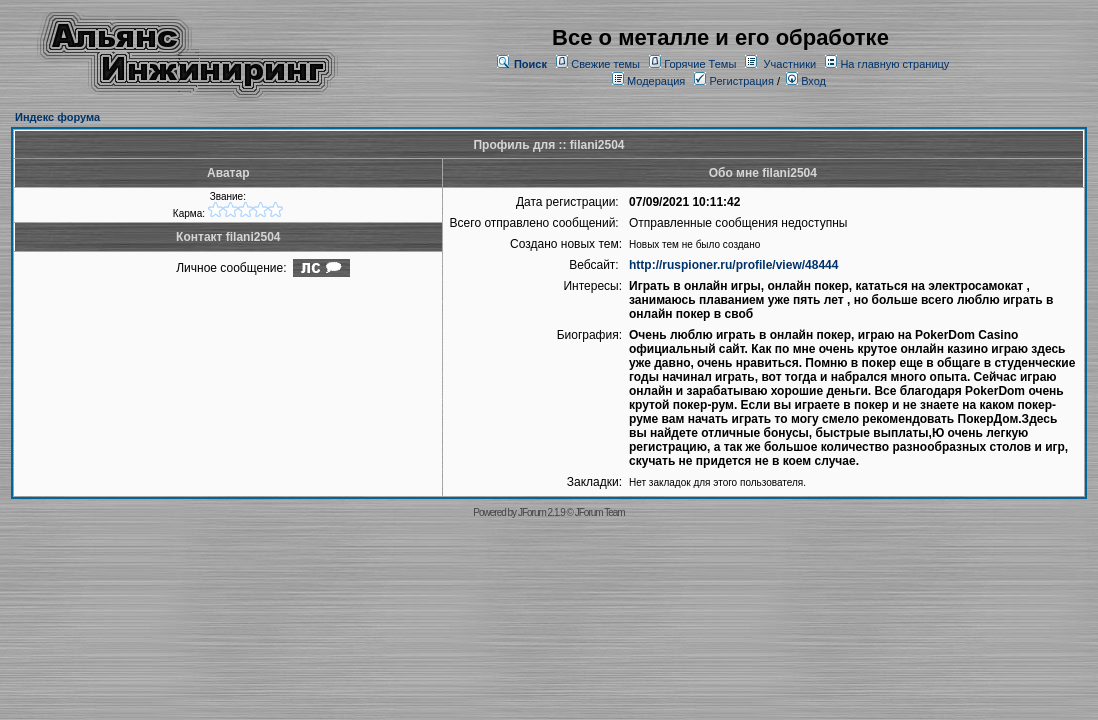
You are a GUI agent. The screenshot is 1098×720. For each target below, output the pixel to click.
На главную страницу (894, 64)
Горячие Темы (700, 64)
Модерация (656, 81)
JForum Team (600, 512)
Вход (806, 81)
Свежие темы (605, 64)
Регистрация (733, 81)
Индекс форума (57, 117)
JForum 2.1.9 (541, 512)
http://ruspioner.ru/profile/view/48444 (733, 265)
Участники (790, 64)
